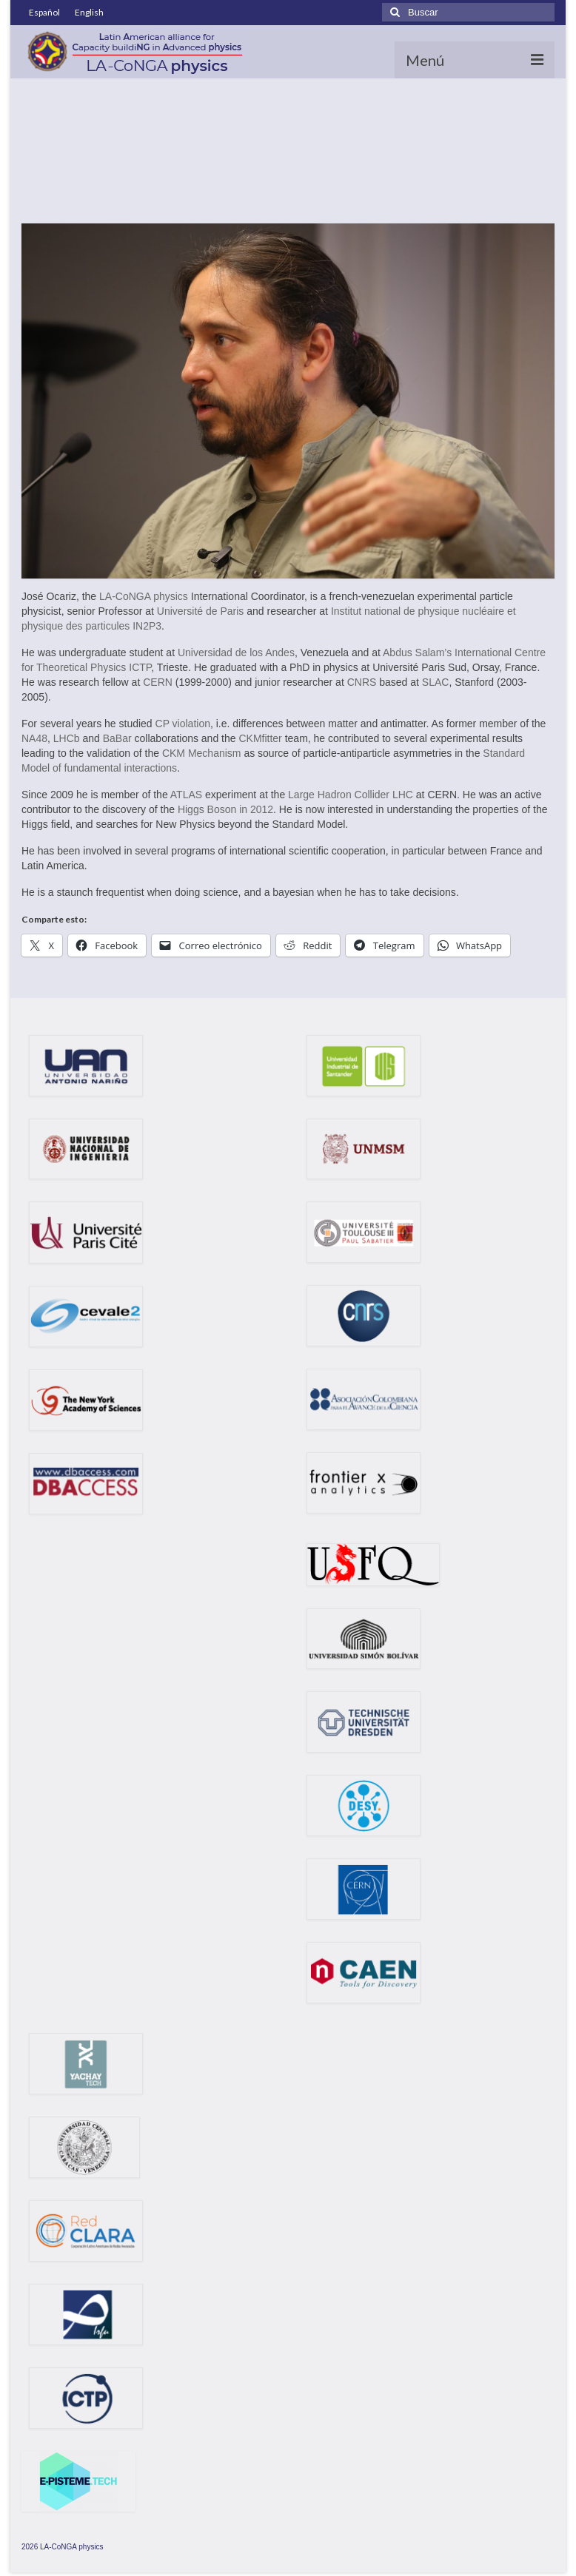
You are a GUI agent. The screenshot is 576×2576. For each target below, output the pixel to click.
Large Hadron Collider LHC (350, 794)
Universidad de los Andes (236, 652)
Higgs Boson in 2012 (225, 809)
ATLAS (186, 794)
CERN (158, 682)
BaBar (117, 738)
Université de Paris (200, 611)
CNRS (362, 682)
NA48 (34, 738)
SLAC (435, 682)
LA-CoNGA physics (143, 596)
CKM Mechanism (201, 753)
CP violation (182, 723)
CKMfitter (259, 738)
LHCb (66, 738)
